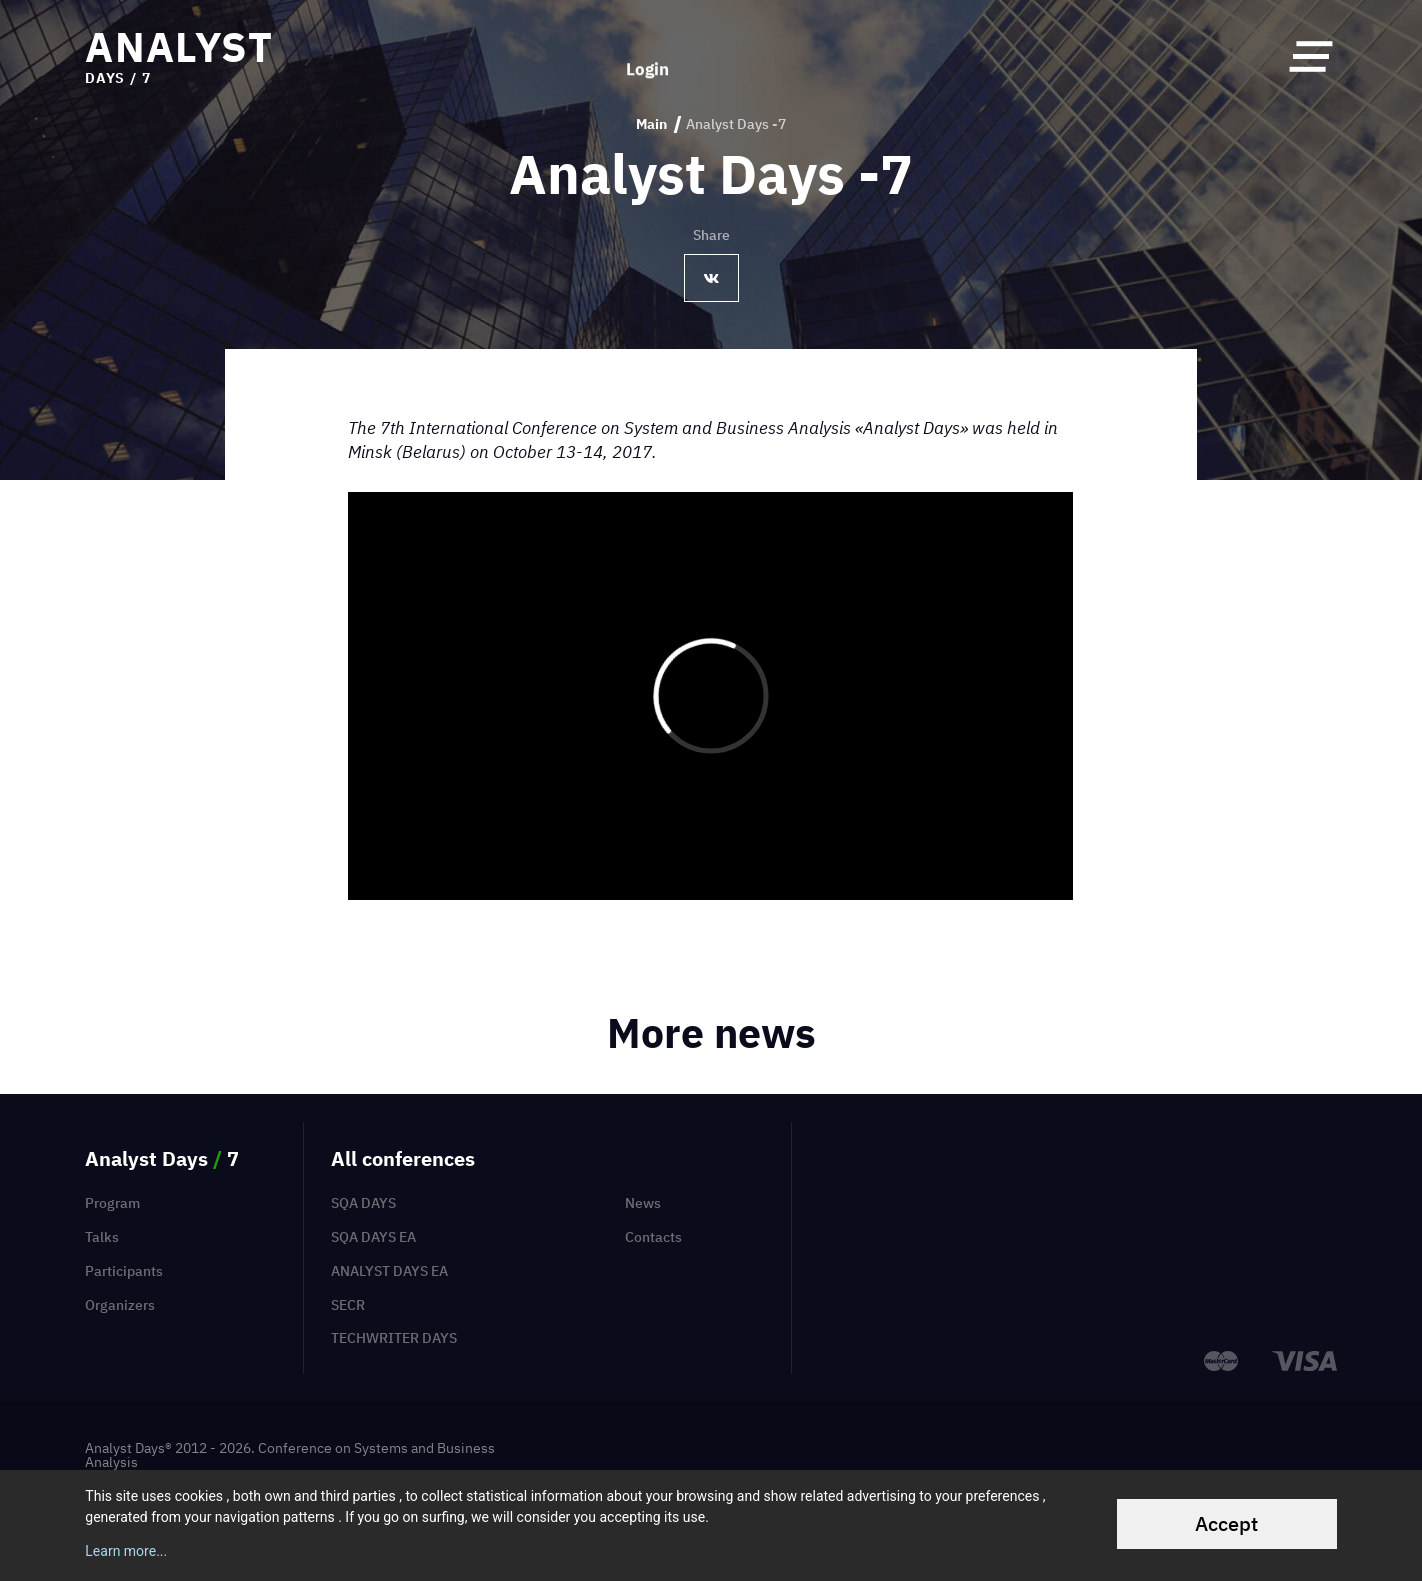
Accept (1226, 1523)
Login (647, 56)
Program (112, 1203)
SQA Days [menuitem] (363, 1203)
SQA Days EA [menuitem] (373, 1237)
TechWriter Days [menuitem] (394, 1338)
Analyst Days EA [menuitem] (389, 1271)
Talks (102, 1237)
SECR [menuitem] (348, 1305)
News (643, 1203)
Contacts (653, 1237)
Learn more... (126, 1551)
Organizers (120, 1305)
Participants (124, 1271)
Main (651, 124)
